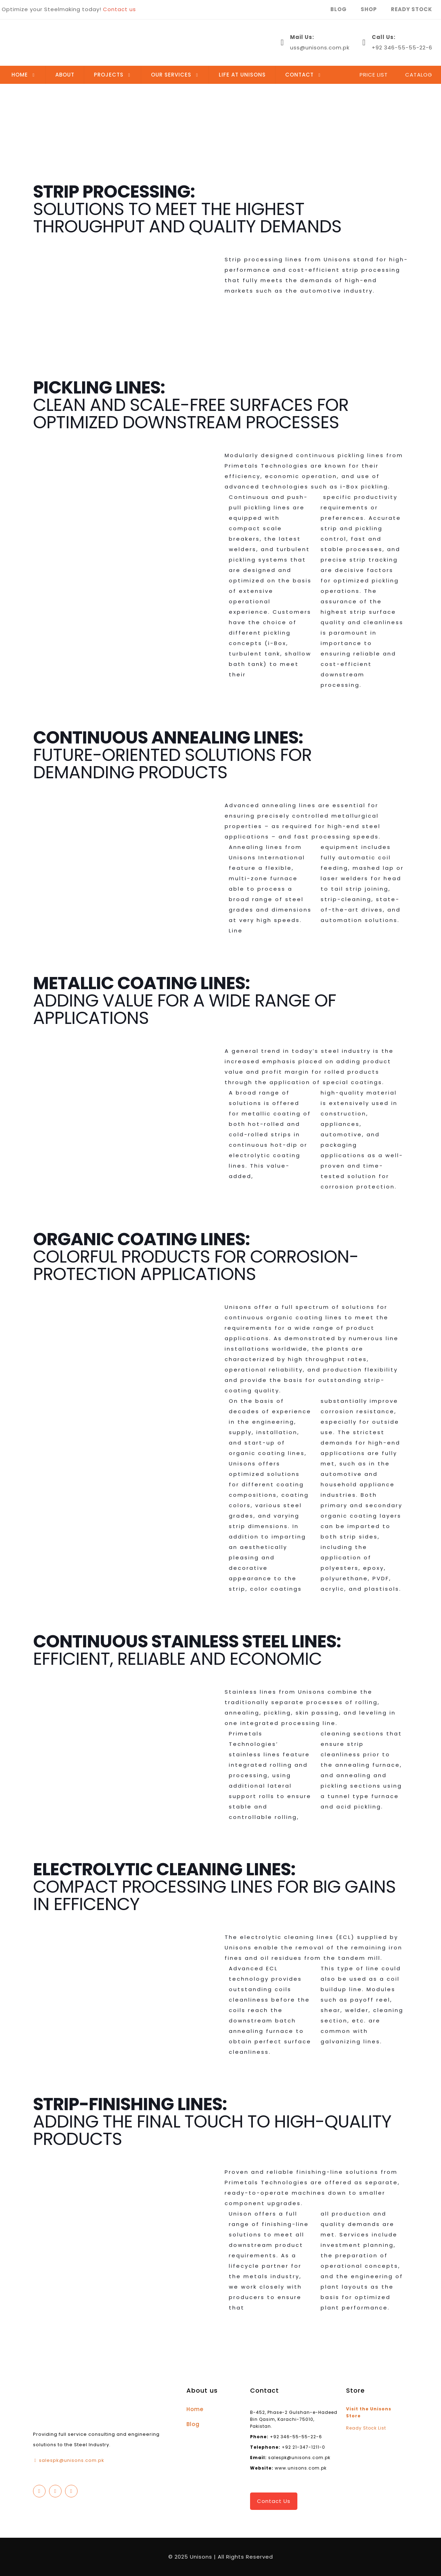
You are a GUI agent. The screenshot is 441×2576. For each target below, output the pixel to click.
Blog (193, 2424)
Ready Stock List (366, 2428)
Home (194, 2409)
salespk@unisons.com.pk (71, 2460)
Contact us (119, 9)
